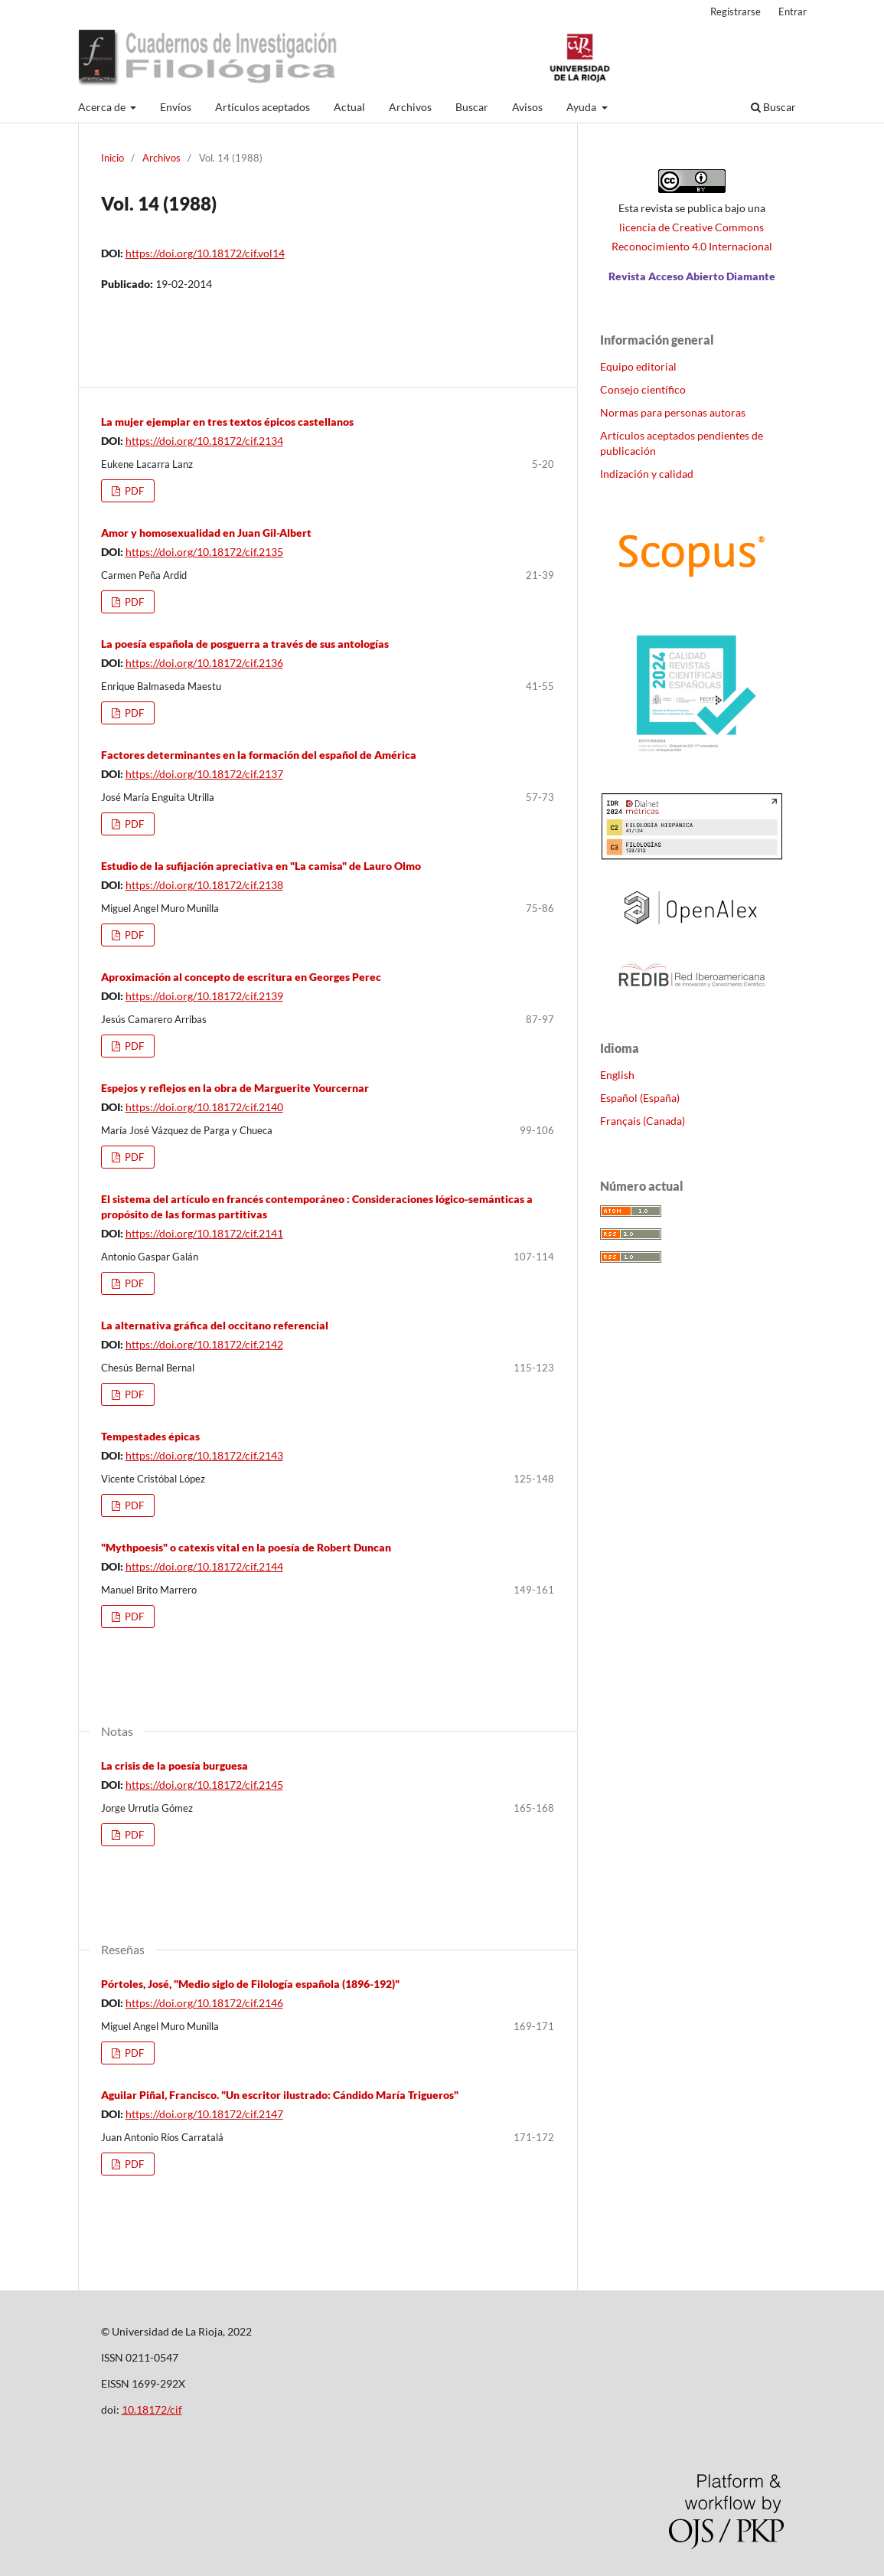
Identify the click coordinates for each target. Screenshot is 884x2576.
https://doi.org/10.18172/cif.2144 (204, 1566)
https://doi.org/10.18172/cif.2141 (204, 1233)
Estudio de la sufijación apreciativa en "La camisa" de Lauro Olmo (261, 865)
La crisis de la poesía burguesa (174, 1765)
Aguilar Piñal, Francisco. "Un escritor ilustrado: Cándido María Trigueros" (279, 2094)
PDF (133, 491)
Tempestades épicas (150, 1436)
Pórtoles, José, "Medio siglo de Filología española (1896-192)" (250, 1983)
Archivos (410, 106)
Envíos (175, 106)
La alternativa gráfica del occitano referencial (214, 1325)
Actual (349, 106)
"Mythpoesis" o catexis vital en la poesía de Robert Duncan (246, 1547)
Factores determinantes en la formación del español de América (258, 754)
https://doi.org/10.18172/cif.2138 (204, 884)
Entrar (792, 11)
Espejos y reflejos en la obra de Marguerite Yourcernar (235, 1087)
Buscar (471, 106)
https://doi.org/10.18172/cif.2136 (204, 662)
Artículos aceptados (262, 106)
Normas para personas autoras (672, 412)
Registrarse (735, 11)
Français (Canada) (642, 1120)
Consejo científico (643, 389)
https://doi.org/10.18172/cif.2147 (204, 2113)
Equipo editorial (638, 366)
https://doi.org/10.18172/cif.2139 (204, 995)
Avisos (527, 106)
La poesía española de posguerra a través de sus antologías (245, 643)
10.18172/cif (152, 2409)
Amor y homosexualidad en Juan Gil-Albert (206, 532)
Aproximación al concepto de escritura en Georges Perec (241, 976)
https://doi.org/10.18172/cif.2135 (204, 551)
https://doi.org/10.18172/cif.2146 (204, 2002)
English (617, 1074)
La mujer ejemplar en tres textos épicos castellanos (227, 421)
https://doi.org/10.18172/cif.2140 (204, 1106)
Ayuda (582, 106)
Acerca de (103, 106)
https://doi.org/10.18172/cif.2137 (204, 773)
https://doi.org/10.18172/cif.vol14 (205, 253)
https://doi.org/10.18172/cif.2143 (204, 1455)
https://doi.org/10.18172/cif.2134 (204, 440)
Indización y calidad (646, 473)
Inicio (112, 158)
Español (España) (640, 1097)
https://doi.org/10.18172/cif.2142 (204, 1344)
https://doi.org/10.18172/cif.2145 (204, 1784)
